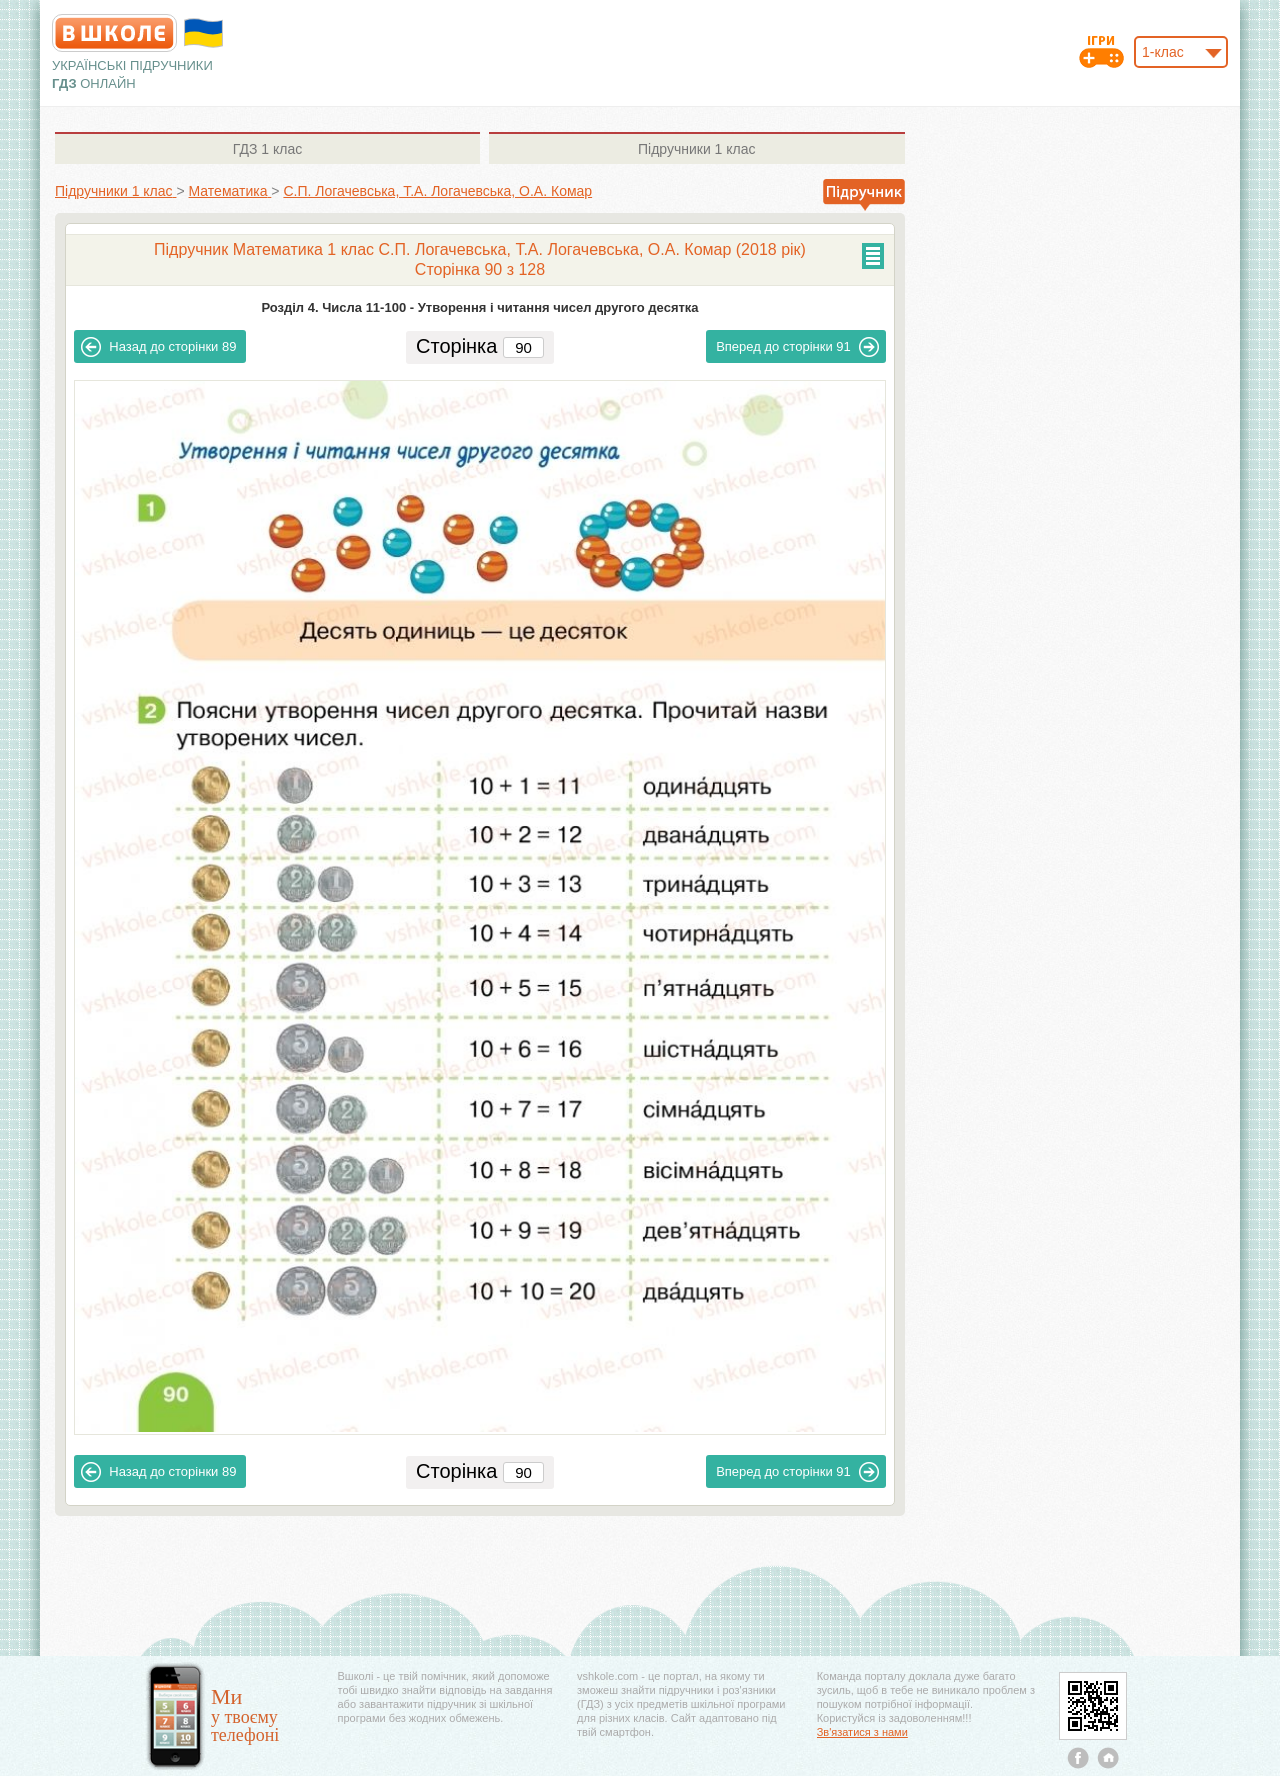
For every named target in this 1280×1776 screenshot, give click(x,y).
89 (158, 347)
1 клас (267, 149)
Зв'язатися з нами (862, 1732)
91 (797, 347)
